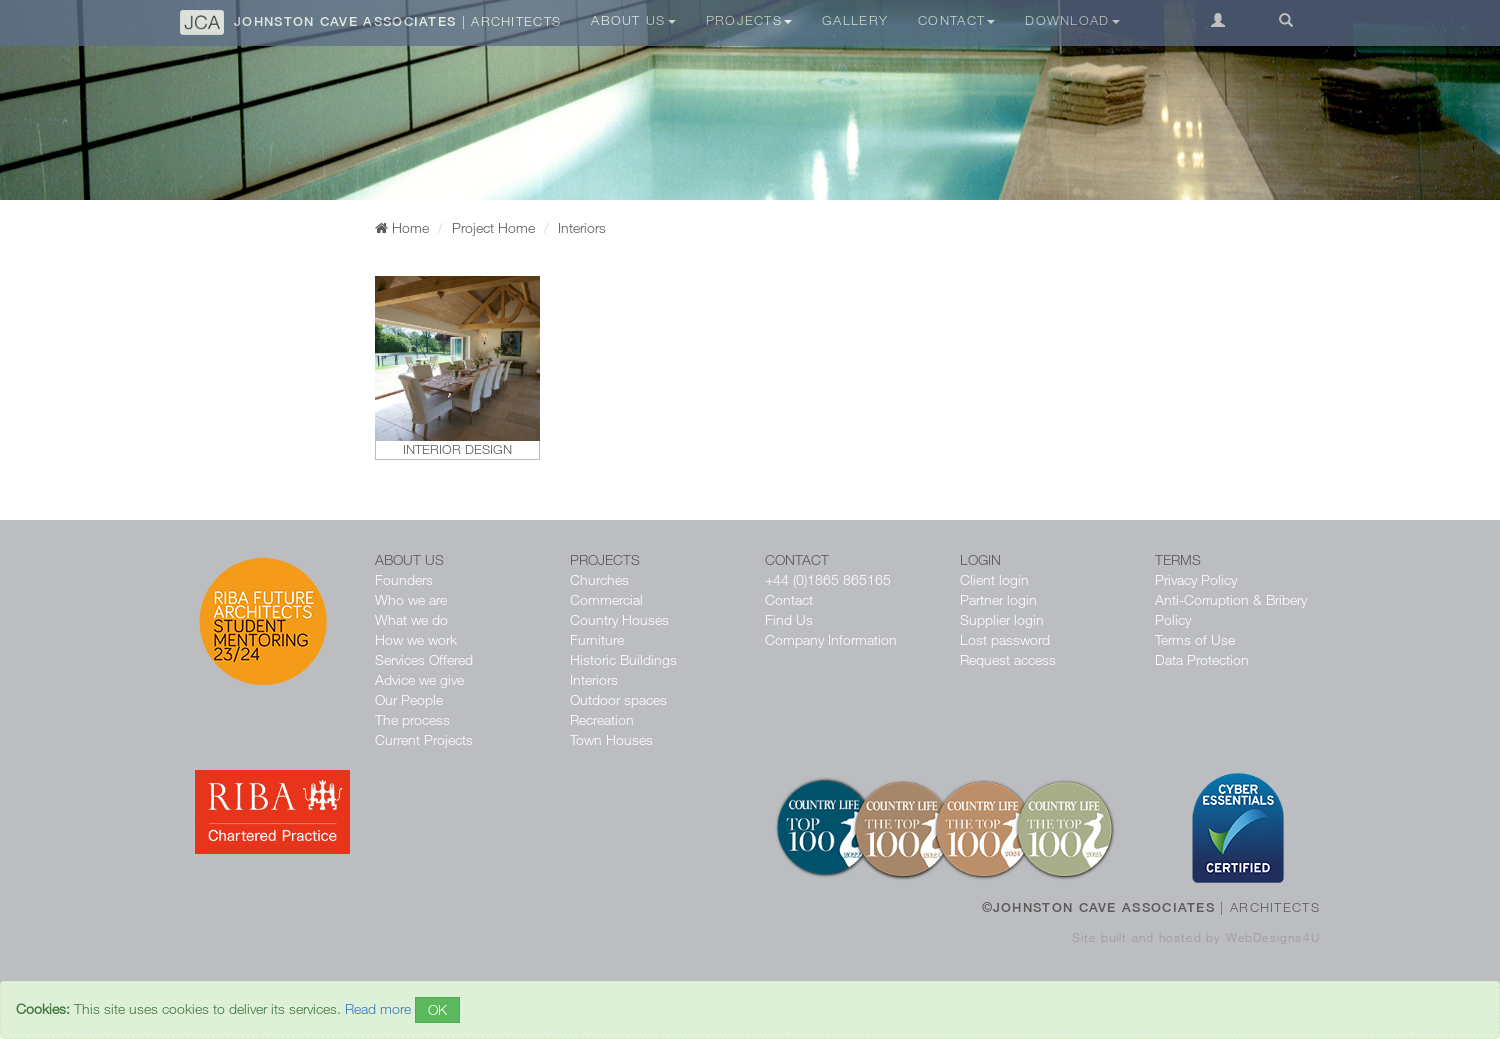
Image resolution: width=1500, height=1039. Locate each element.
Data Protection (1202, 659)
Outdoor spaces (618, 699)
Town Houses (611, 739)
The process (412, 719)
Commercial (606, 599)
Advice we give (419, 679)
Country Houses (619, 619)
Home (402, 227)
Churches (599, 579)
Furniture (597, 639)
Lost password (1005, 639)
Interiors (594, 679)
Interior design (457, 449)
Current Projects (424, 739)
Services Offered (424, 659)
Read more (378, 1008)
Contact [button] (956, 20)
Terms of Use (1195, 639)
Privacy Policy (1196, 579)
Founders (404, 579)
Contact (789, 599)
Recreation (602, 719)
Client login (994, 579)
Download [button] (1072, 20)
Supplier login (1002, 619)
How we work (416, 639)
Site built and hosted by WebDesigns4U (1196, 937)
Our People (409, 699)
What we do (411, 619)
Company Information (831, 639)
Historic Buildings (623, 659)
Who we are (411, 599)
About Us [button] (633, 20)
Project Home (493, 227)
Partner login (998, 599)
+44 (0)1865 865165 (828, 579)
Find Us (789, 619)
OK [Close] (437, 1009)
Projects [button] (749, 20)
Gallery (855, 20)
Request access (1008, 659)
